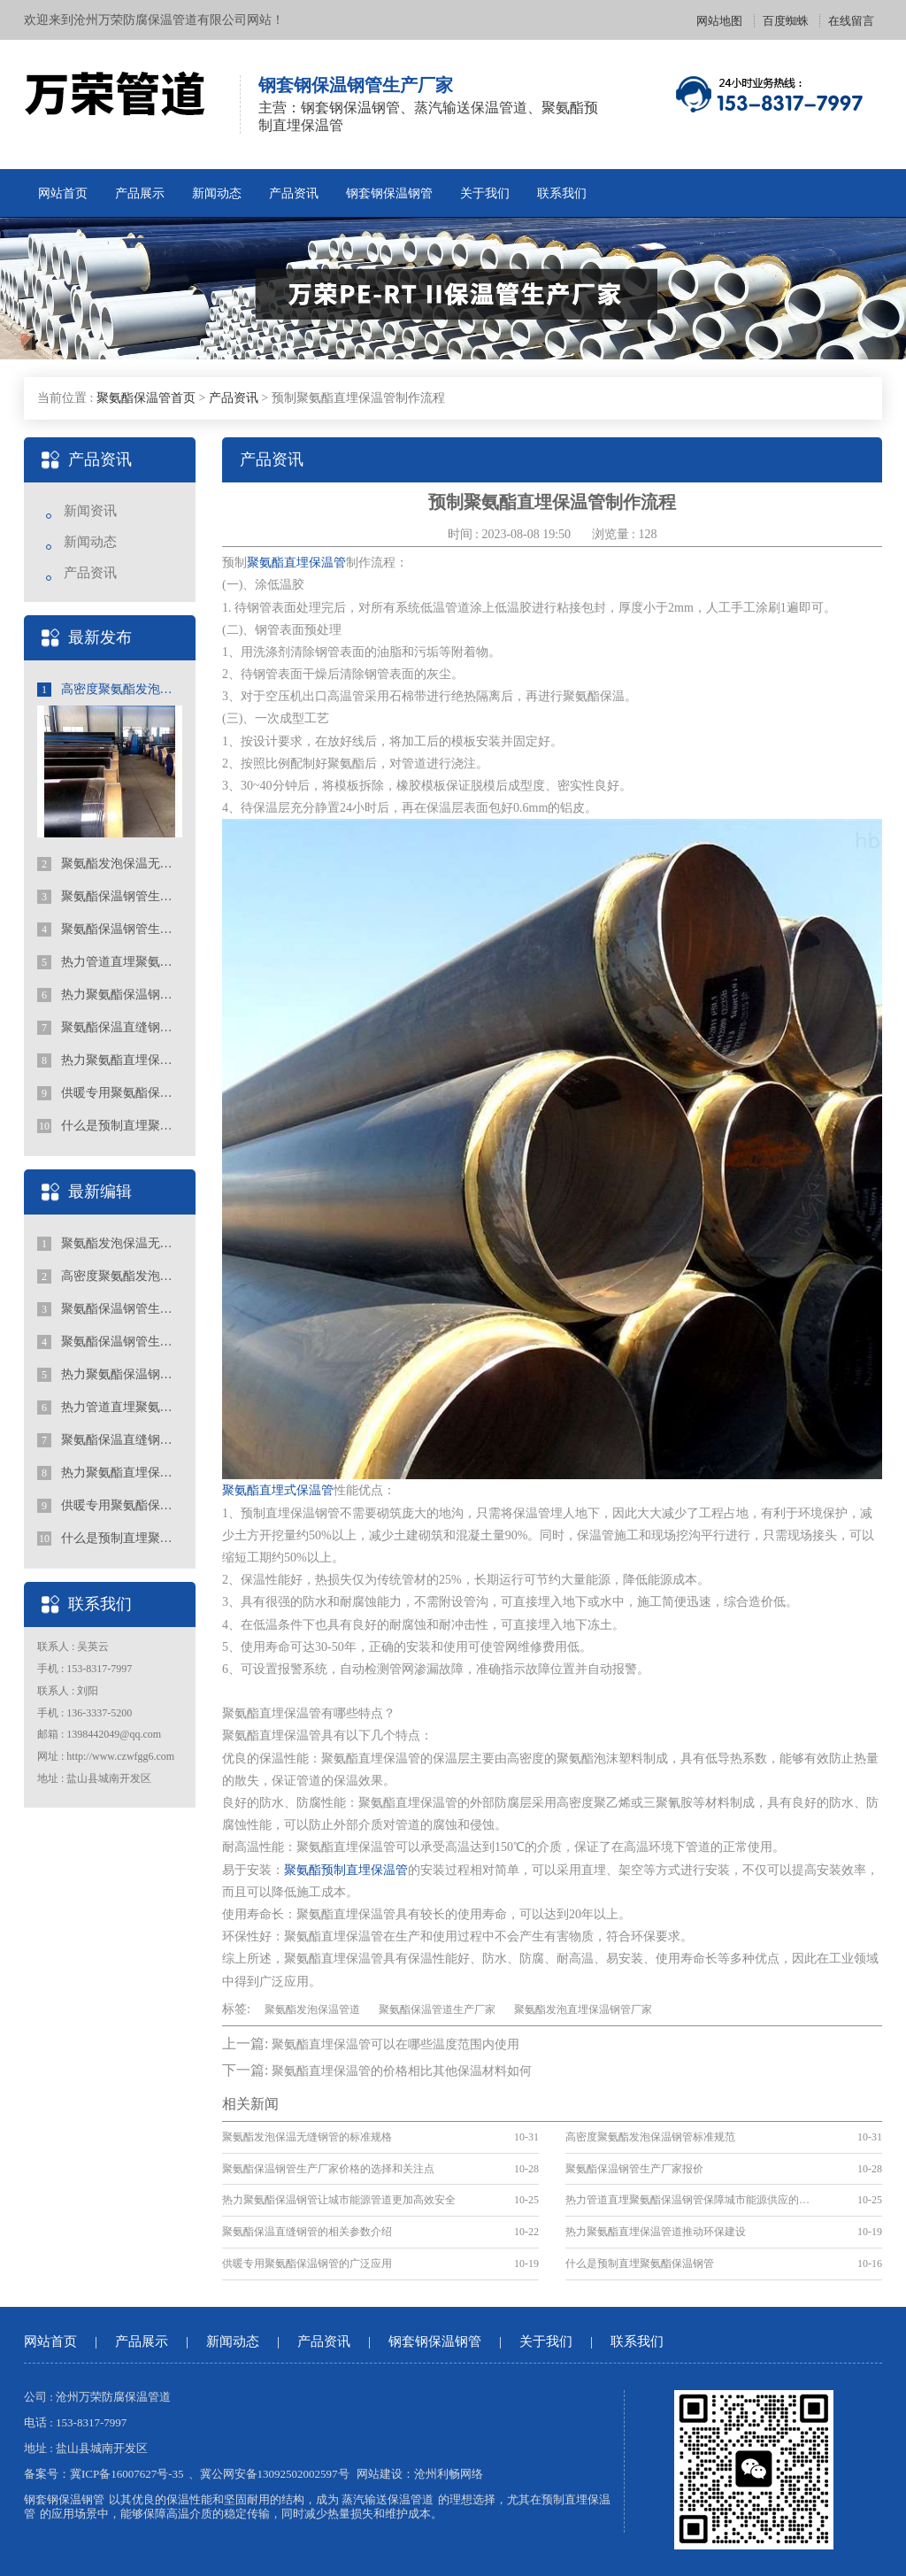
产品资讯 (294, 193)
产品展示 (140, 193)
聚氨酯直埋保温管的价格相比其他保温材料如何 (402, 2071)
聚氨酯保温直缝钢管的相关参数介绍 (109, 1028)
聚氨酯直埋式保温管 (278, 1490)
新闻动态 (217, 193)
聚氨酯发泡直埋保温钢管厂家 (583, 2009)
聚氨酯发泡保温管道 (312, 2009)
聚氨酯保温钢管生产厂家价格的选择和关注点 (109, 897)
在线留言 (851, 20)
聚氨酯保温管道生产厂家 (437, 2009)
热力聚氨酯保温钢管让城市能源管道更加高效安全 (109, 995)
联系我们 (562, 193)
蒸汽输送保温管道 (388, 2499)
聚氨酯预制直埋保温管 (346, 1870)
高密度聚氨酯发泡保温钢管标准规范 (109, 690)
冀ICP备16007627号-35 (127, 2473)
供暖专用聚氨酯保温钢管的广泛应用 (109, 1093)
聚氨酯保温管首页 (146, 398)
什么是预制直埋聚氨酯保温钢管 (109, 1126)
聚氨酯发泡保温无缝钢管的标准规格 (109, 864)
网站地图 (719, 20)
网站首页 (63, 193)
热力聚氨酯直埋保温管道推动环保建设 (109, 1060)
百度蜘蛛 (786, 20)
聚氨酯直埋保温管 (296, 562)
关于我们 (485, 193)
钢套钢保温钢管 (389, 193)
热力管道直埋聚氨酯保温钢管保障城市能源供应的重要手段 (109, 962)
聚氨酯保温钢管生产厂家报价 (109, 929)
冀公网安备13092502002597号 (274, 2473)
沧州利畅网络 (448, 2473)
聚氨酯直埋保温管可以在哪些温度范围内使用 (395, 2044)
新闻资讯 (90, 511)
